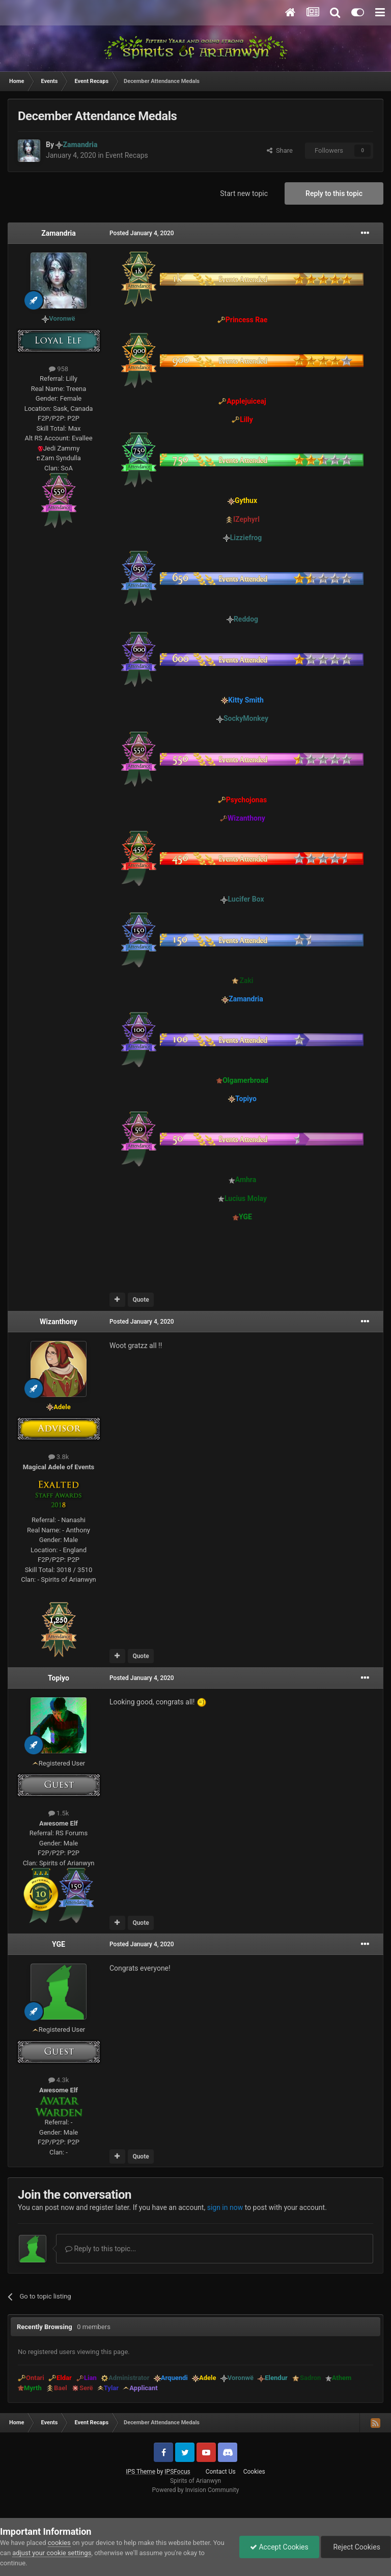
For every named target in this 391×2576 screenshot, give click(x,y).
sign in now (225, 2207)
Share (280, 150)
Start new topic (244, 193)
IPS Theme (140, 2471)
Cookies (254, 2471)
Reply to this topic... (100, 2249)
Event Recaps (126, 155)
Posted (141, 233)
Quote (140, 1299)
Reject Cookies (355, 2547)
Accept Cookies (279, 2547)
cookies (59, 2542)
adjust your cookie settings (51, 2553)
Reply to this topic (333, 193)
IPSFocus (177, 2471)
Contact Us (221, 2471)
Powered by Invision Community (195, 2490)
